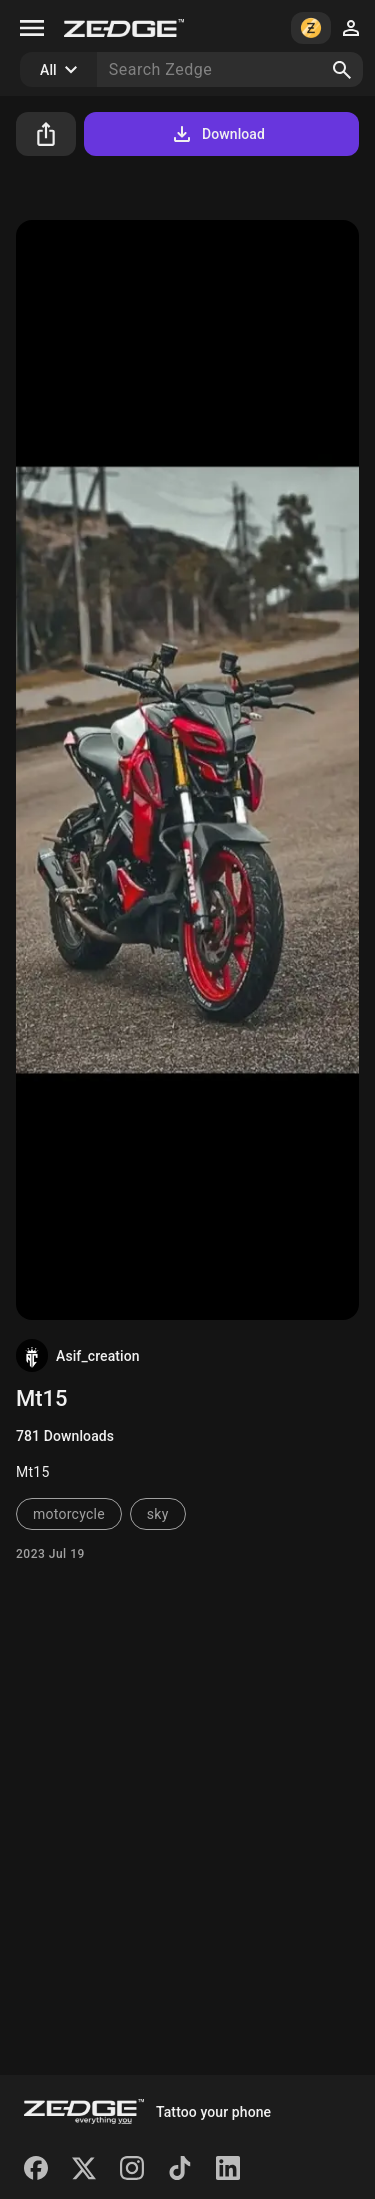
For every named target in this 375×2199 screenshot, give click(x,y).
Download (217, 134)
